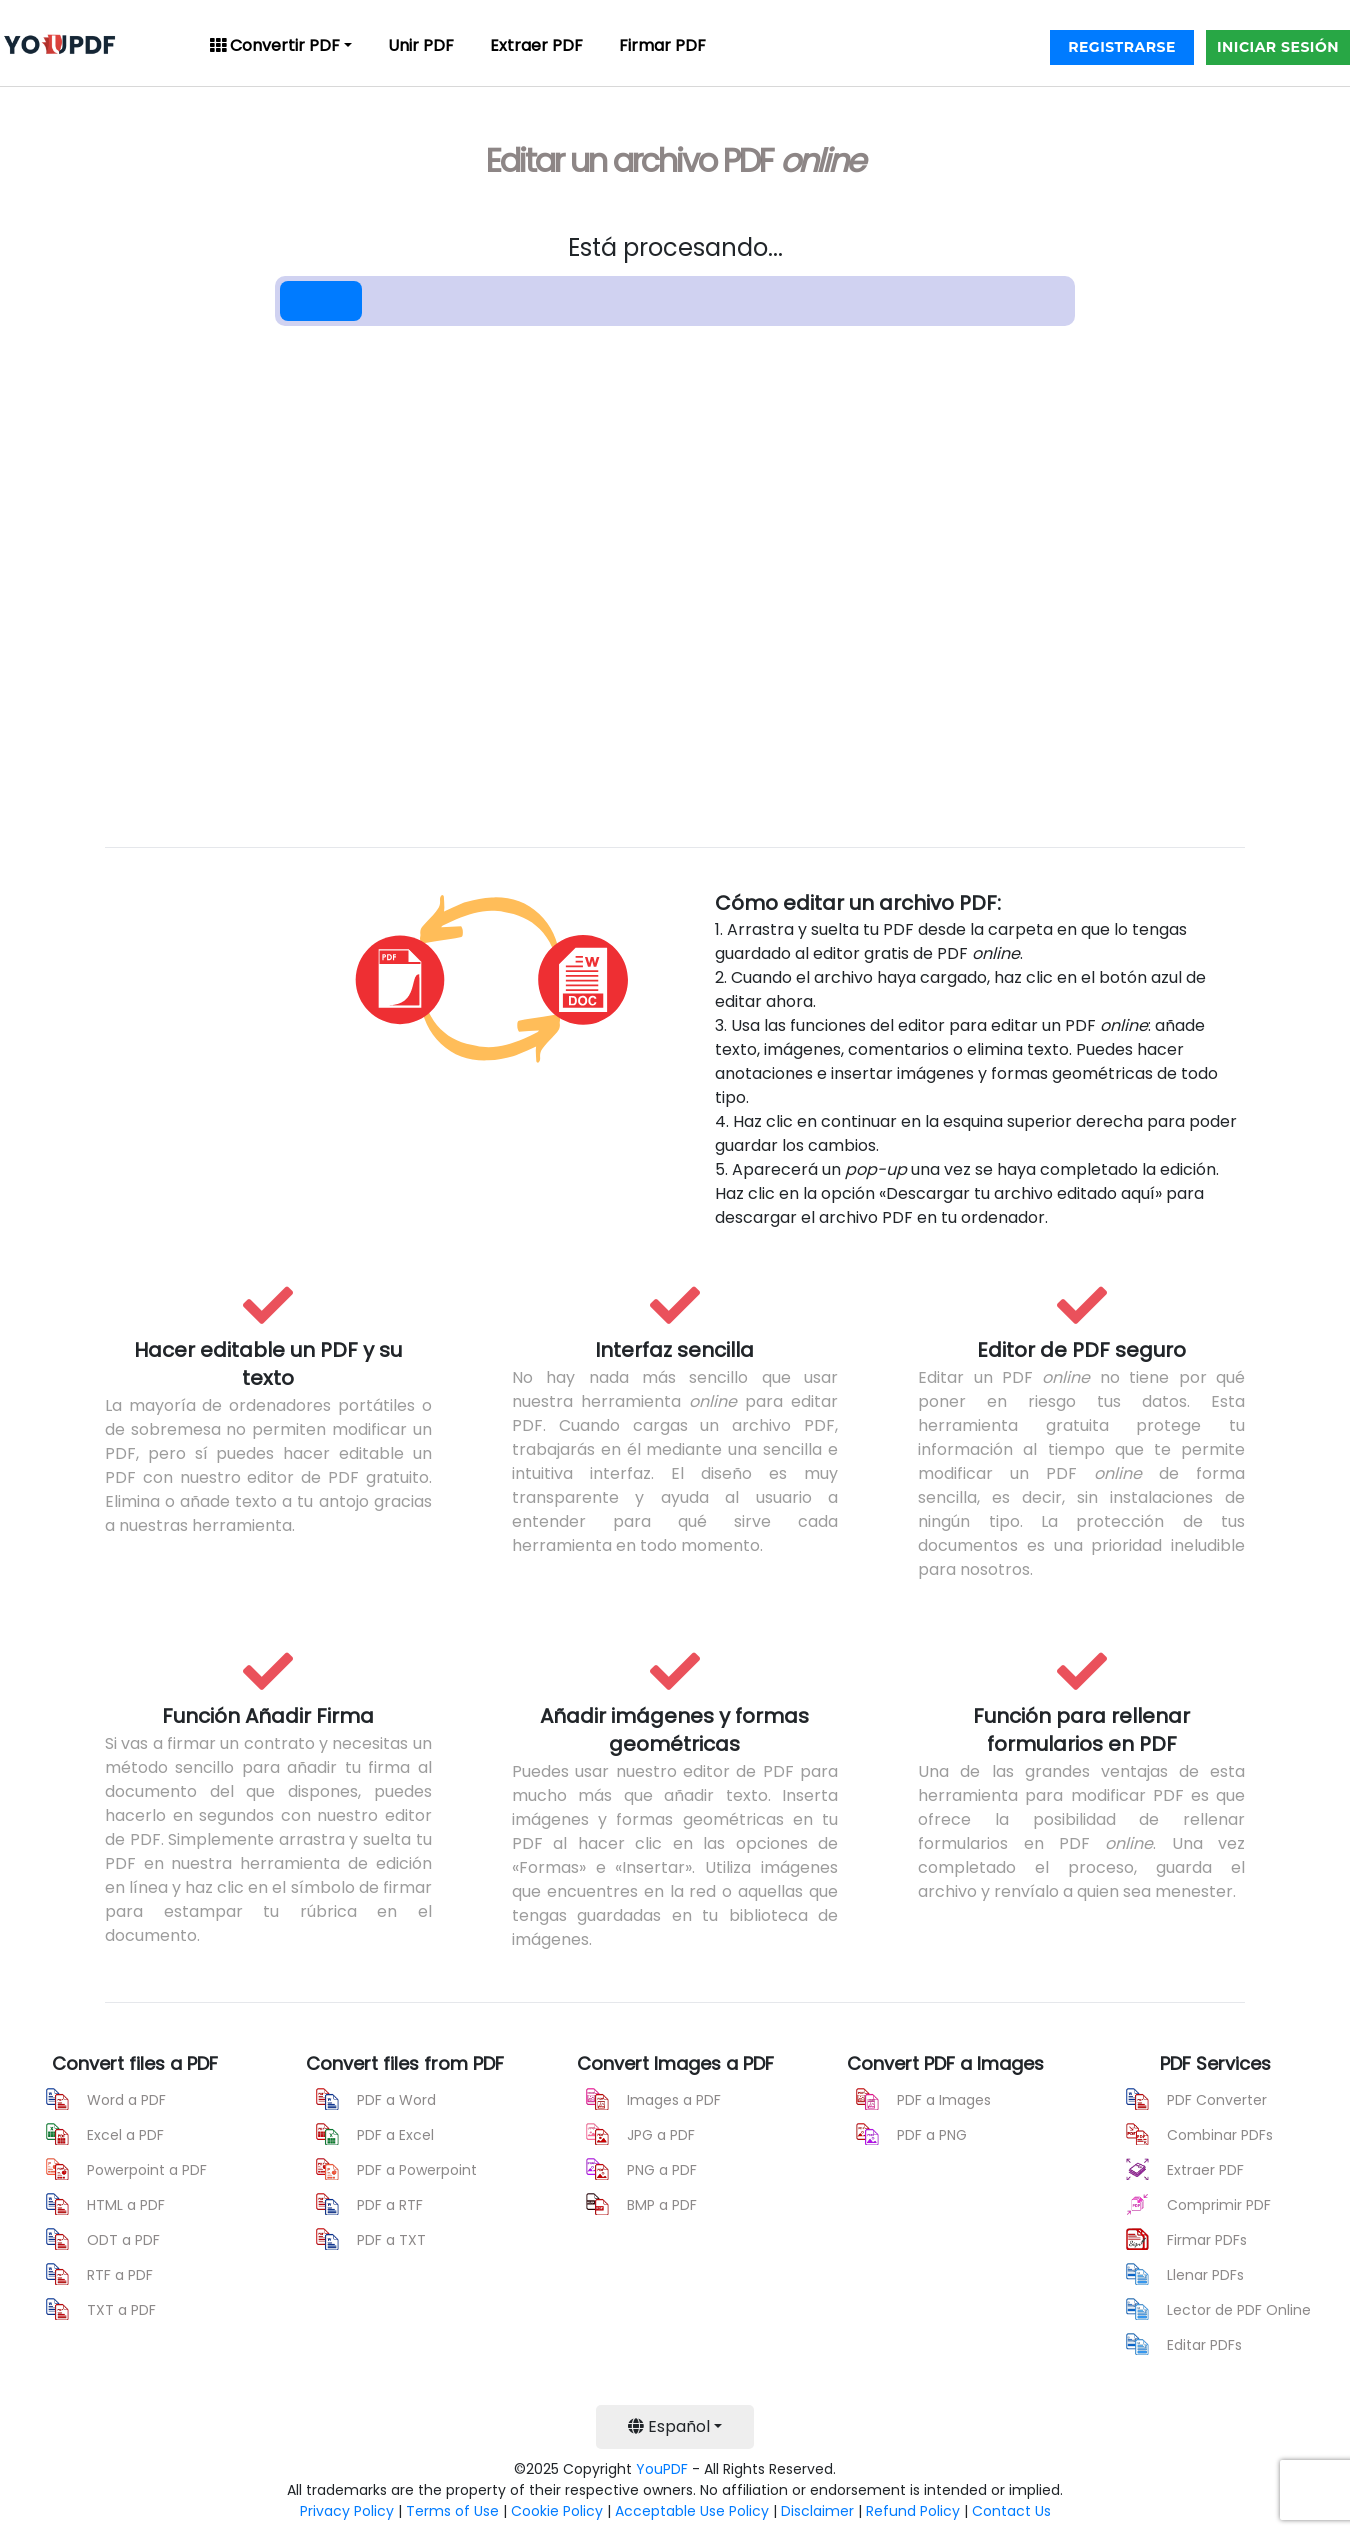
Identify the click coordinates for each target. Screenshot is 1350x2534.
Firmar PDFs (1207, 2240)
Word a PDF (126, 2100)
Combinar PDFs (1220, 2135)
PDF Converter (1217, 2100)
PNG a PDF (662, 2170)
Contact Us (1011, 2511)
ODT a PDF (123, 2240)
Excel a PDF (125, 2135)
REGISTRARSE (1122, 47)
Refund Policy (913, 2511)
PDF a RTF (390, 2205)
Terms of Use (452, 2511)
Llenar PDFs (1205, 2275)
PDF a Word (396, 2100)
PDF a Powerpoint (417, 2170)
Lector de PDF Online (1239, 2310)
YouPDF (662, 2469)
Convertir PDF (275, 45)
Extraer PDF (536, 45)
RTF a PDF (120, 2275)
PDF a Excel (395, 2135)
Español (669, 2426)
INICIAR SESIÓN (1278, 47)
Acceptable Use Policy (692, 2511)
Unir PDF (421, 45)
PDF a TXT (391, 2240)
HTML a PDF (126, 2205)
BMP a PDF (662, 2205)
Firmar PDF (662, 45)
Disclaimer (817, 2511)
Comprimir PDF (1219, 2205)
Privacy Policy (347, 2511)
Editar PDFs (1204, 2345)
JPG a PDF (661, 2135)
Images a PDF (674, 2100)
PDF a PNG (932, 2135)
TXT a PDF (121, 2310)
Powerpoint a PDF (147, 2170)
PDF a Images (944, 2100)
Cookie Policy (557, 2511)
